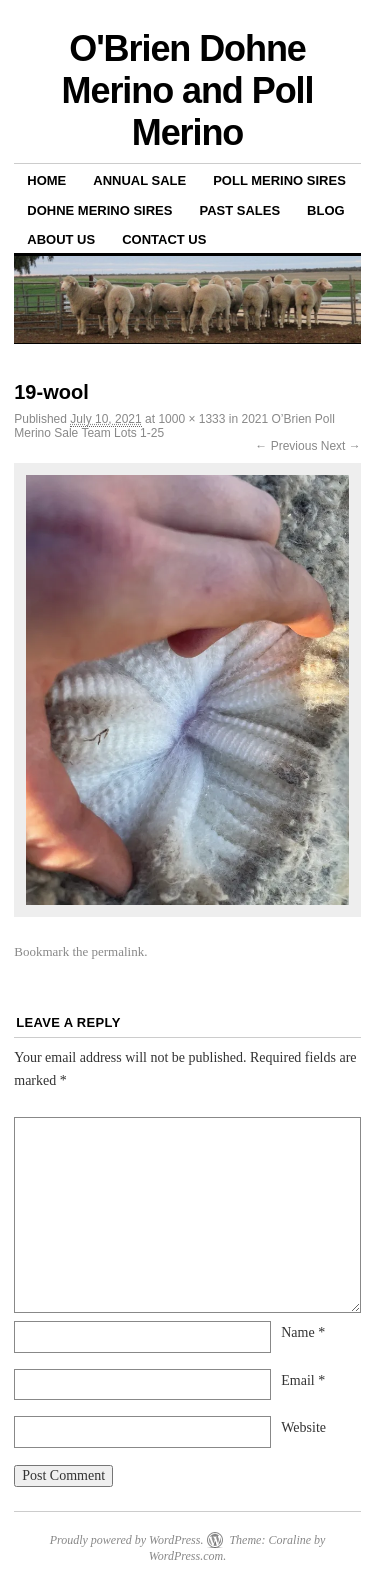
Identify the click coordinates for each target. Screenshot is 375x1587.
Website (303, 1427)
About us (61, 239)
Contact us (164, 239)
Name (303, 1332)
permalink (118, 951)
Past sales (239, 210)
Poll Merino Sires (279, 180)
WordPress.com (186, 1556)
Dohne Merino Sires (99, 210)
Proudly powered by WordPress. (127, 1540)
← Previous (286, 446)
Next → (341, 446)
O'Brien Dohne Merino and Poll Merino (188, 90)
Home (46, 180)
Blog (326, 210)
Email (303, 1380)
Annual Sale (139, 180)
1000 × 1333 (191, 419)
